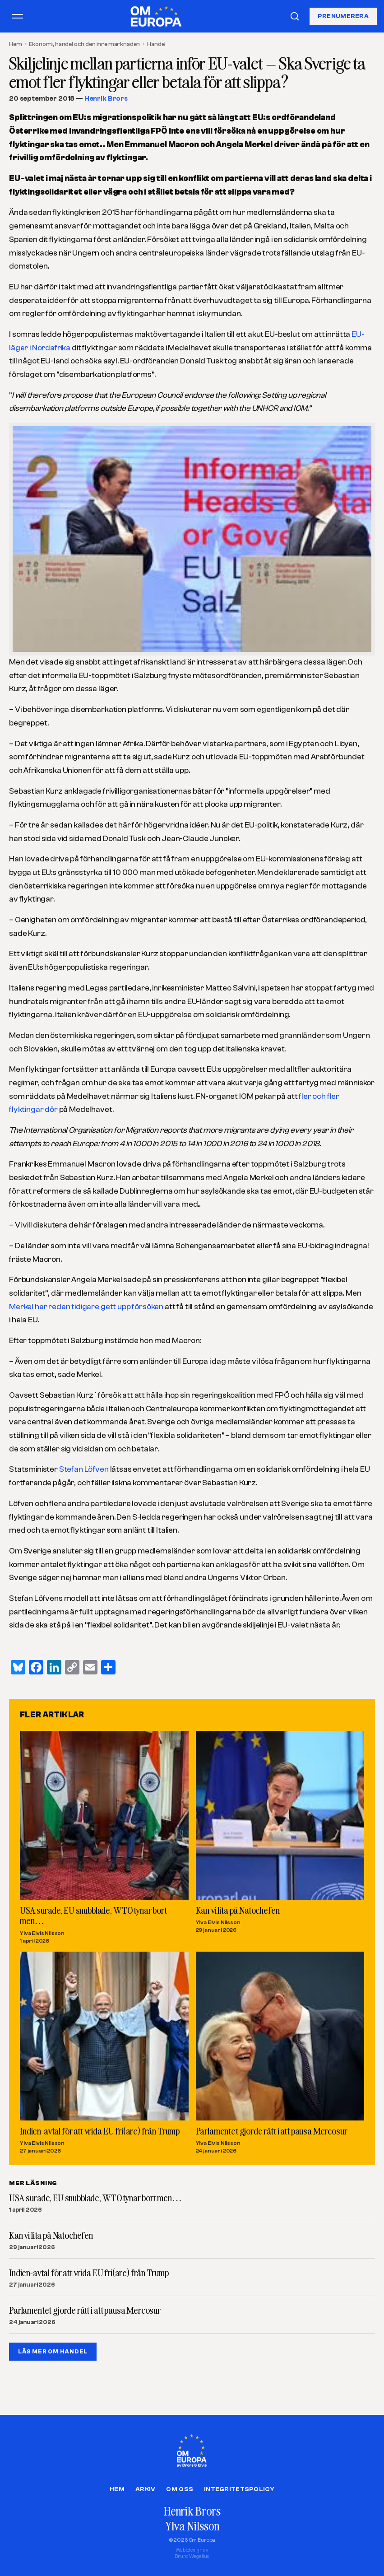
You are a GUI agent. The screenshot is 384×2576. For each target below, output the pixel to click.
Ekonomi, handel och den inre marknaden (84, 44)
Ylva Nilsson (192, 2526)
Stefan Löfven (84, 1469)
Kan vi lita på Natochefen (238, 1910)
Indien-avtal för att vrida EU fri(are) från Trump (100, 2130)
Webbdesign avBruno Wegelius (192, 2553)
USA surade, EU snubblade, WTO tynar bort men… (93, 1915)
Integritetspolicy (239, 2489)
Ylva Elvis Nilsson (42, 1933)
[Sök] (294, 16)
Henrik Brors (106, 98)
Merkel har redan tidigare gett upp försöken (86, 1306)
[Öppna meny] (17, 16)
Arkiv (145, 2489)
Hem (15, 44)
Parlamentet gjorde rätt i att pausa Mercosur (271, 2130)
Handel (156, 44)
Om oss (179, 2489)
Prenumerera (343, 15)
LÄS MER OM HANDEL (53, 2351)
